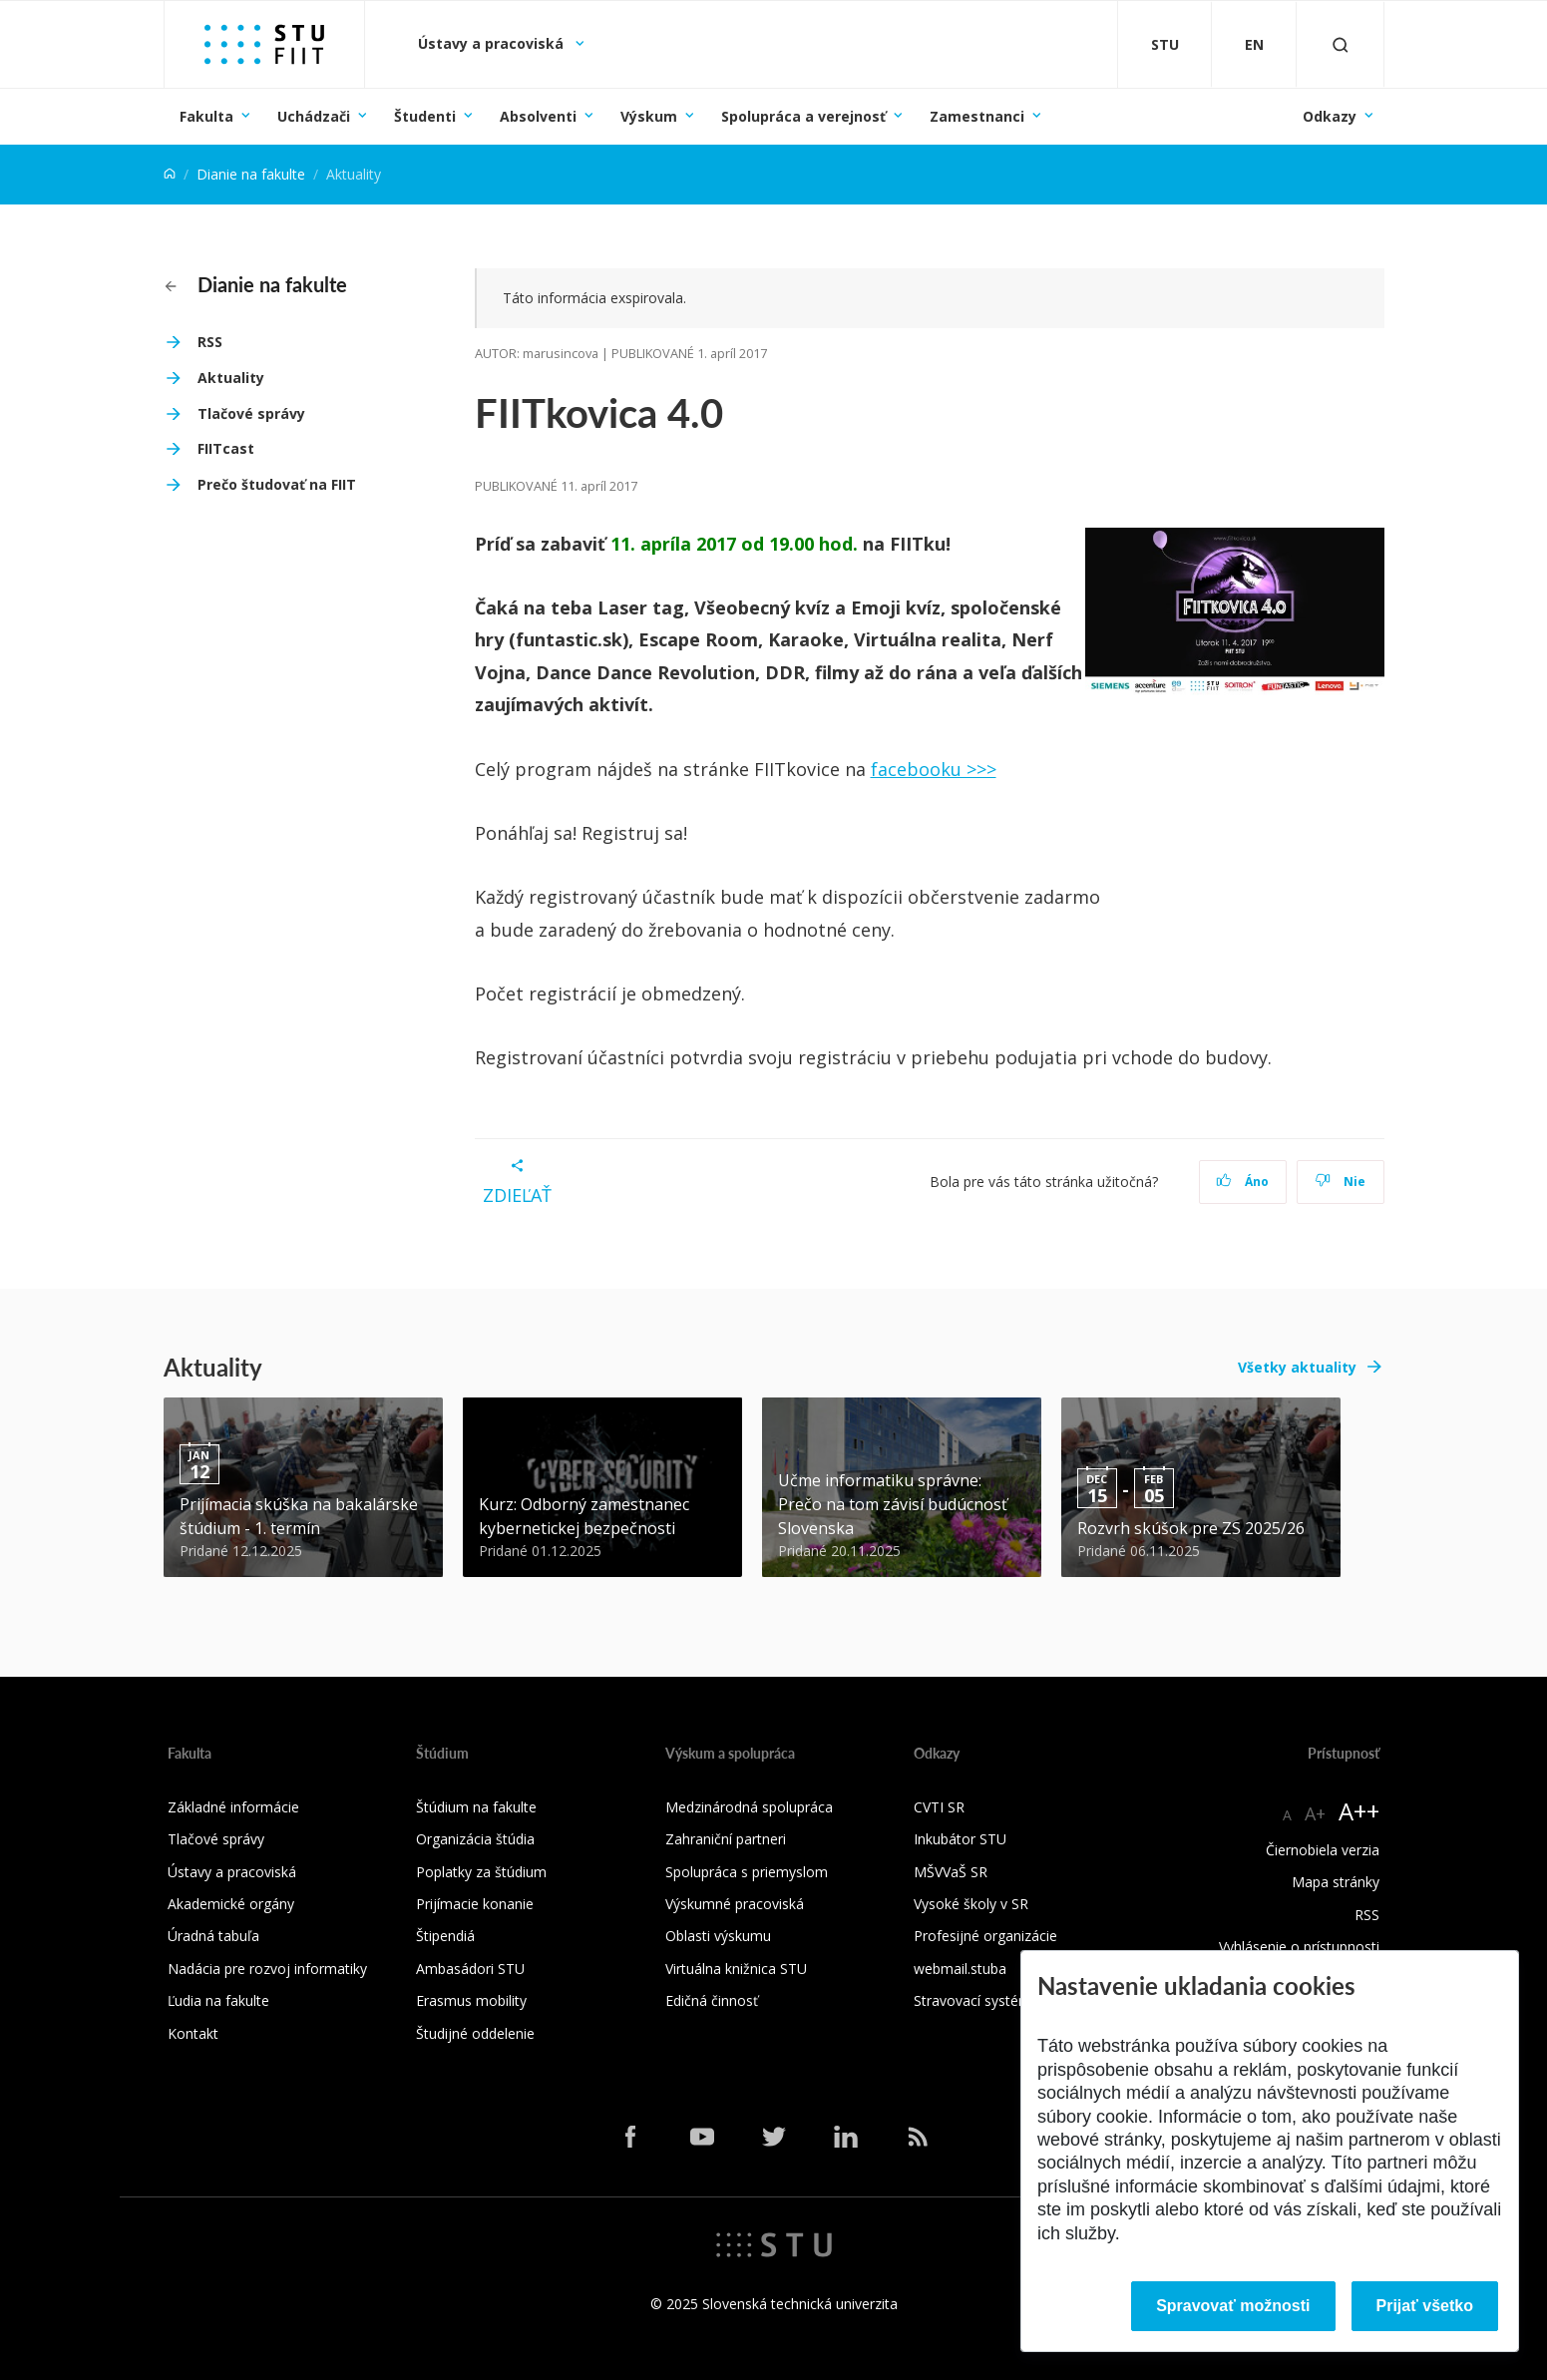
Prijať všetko (1425, 2305)
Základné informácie (233, 1806)
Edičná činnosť (711, 2000)
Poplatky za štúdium (481, 1871)
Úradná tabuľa (213, 1935)
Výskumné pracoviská (734, 1903)
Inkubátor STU (960, 1838)
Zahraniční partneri (725, 1838)
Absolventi (538, 116)
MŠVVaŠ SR (950, 1871)
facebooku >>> (933, 769)
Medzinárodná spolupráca (749, 1806)
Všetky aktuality (1297, 1367)
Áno (1242, 1181)
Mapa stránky (1335, 1881)
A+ (1315, 1813)
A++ (1359, 1810)
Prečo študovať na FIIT (276, 484)
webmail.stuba (960, 1968)
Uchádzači (313, 116)
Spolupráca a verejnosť (803, 116)
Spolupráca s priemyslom (746, 1871)
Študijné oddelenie (475, 2033)
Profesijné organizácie (985, 1935)
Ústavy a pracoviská (493, 43)
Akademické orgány (231, 1903)
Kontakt (193, 2033)
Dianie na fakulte (250, 174)
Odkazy (1329, 116)
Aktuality (230, 377)
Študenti (425, 116)
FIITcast (225, 448)
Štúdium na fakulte (476, 1806)
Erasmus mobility (471, 2000)
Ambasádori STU (470, 1968)
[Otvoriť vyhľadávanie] (1340, 44)
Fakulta (206, 116)
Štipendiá (445, 1935)
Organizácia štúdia (475, 1838)
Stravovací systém (972, 2000)
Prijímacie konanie (475, 1903)
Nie (1340, 1181)
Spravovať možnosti (1233, 2305)
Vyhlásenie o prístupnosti (1299, 1946)
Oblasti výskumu (718, 1935)
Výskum (648, 116)
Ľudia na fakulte (218, 2000)
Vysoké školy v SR (971, 1903)
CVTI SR (939, 1806)
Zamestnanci (977, 116)
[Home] (170, 174)
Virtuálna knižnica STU (736, 1968)
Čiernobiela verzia (1322, 1849)
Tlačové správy (251, 413)
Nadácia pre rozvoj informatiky (267, 1968)
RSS (209, 341)
